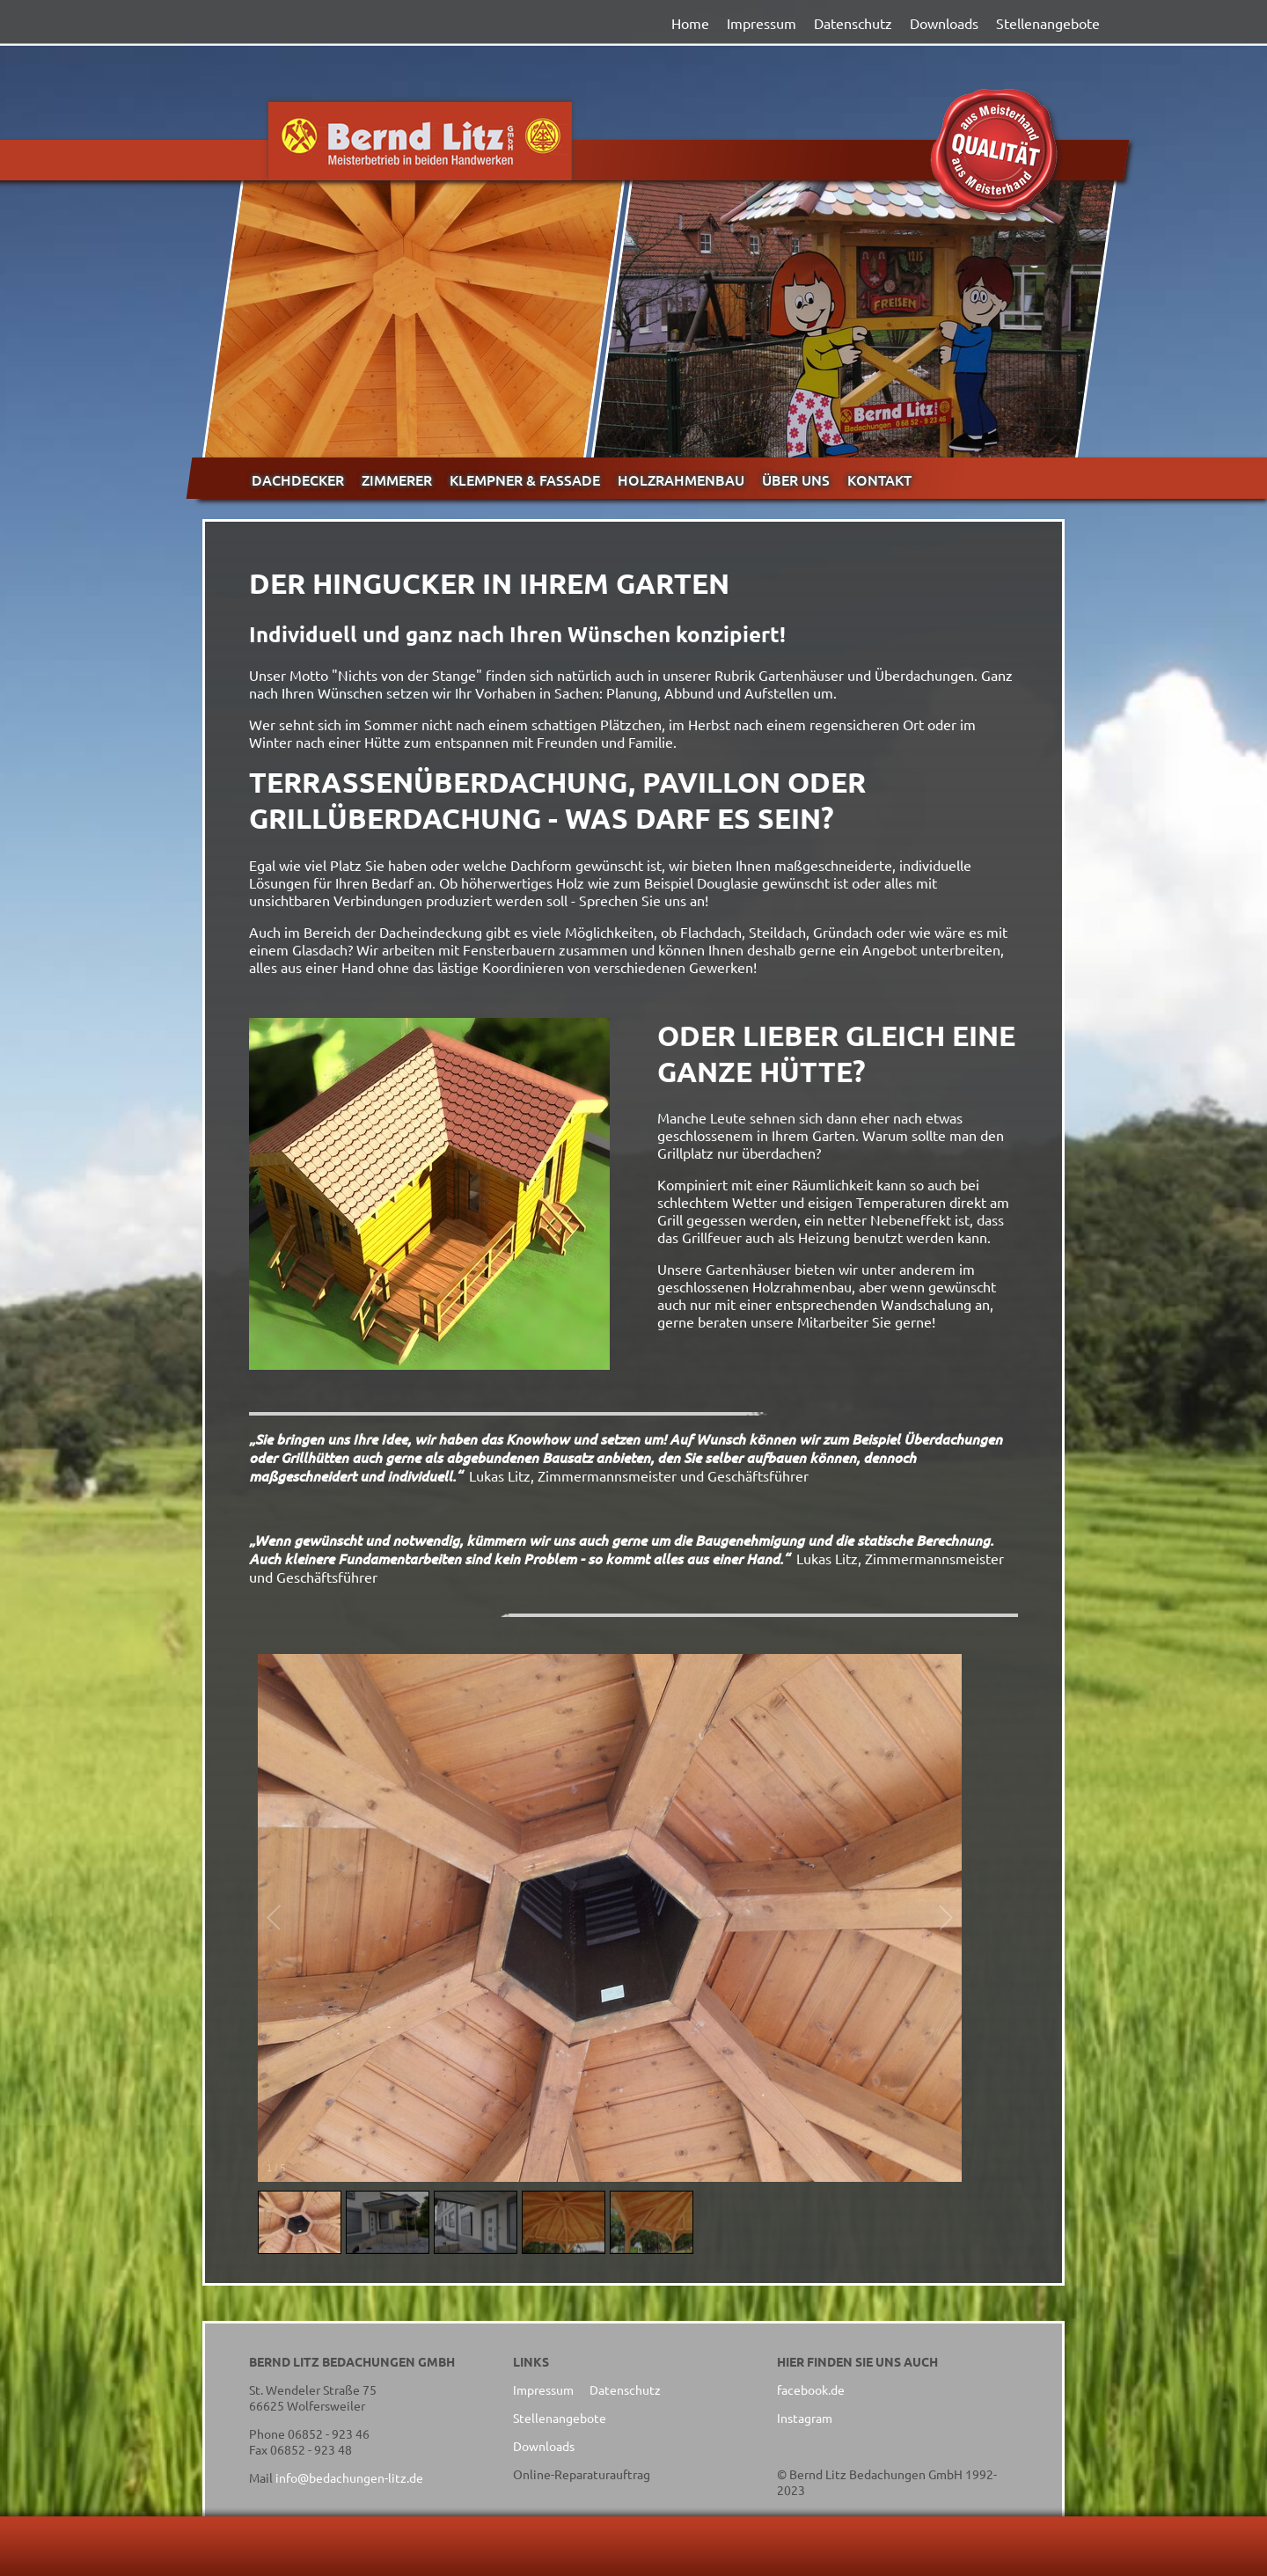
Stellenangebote (1048, 23)
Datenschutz (853, 23)
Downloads (944, 23)
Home (690, 23)
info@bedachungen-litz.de (349, 2477)
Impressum (761, 23)
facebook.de (811, 2389)
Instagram (804, 2418)
